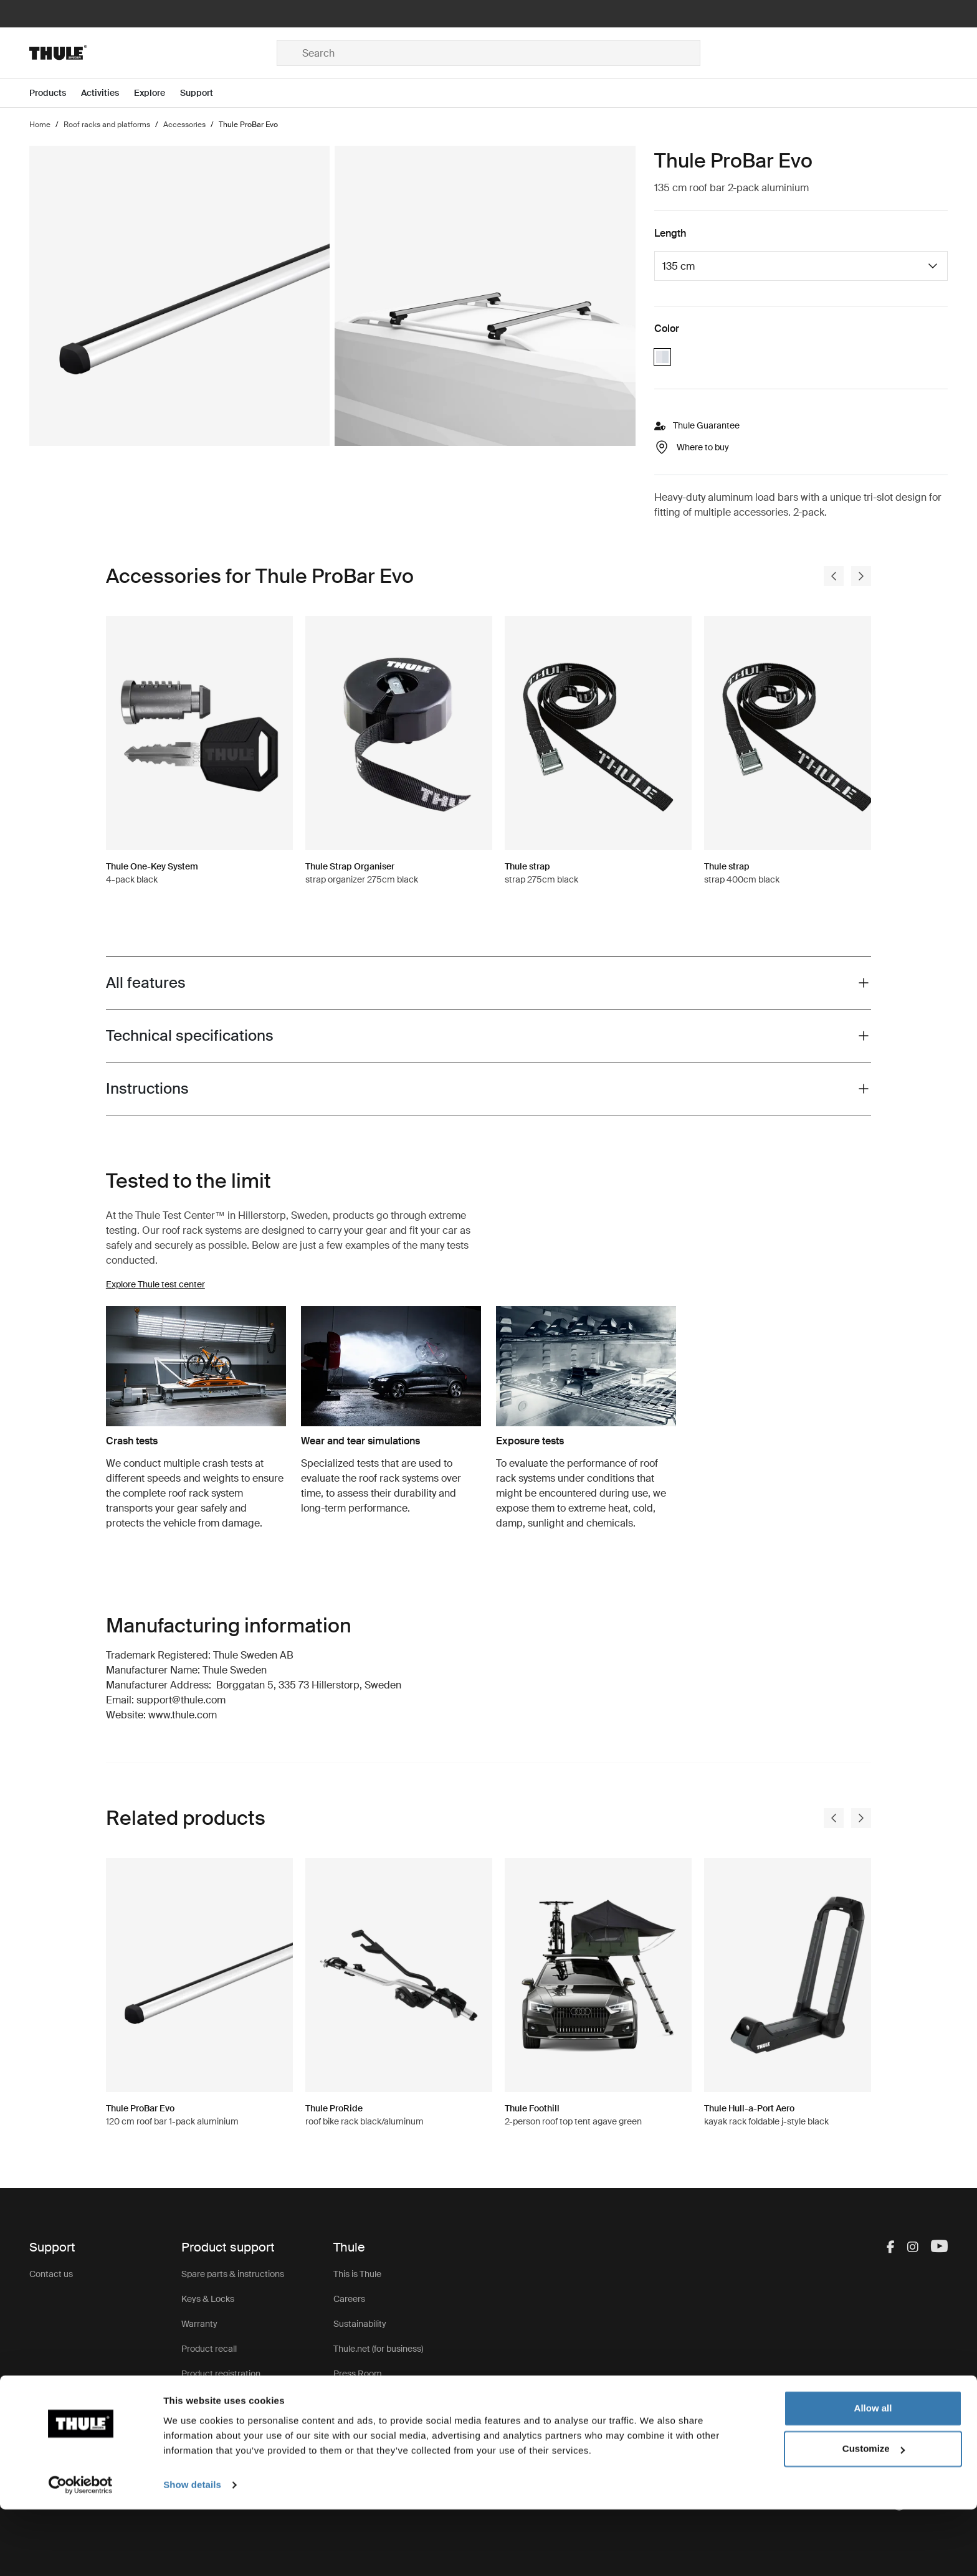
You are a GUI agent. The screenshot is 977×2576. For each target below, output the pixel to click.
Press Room (357, 2373)
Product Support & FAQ (227, 2398)
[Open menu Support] (204, 93)
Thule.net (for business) (378, 2348)
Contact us (51, 2274)
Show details (192, 2551)
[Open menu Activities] (107, 93)
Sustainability (359, 2323)
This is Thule (357, 2274)
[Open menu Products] (55, 93)
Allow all (873, 2474)
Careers (349, 2298)
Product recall (209, 2348)
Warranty (199, 2323)
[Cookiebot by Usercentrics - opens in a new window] (80, 2551)
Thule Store (356, 2423)
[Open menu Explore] (157, 93)
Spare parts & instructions (232, 2274)
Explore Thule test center (155, 1284)
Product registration (220, 2373)
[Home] (153, 52)
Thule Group (357, 2398)
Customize (873, 2515)
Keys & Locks (207, 2298)
